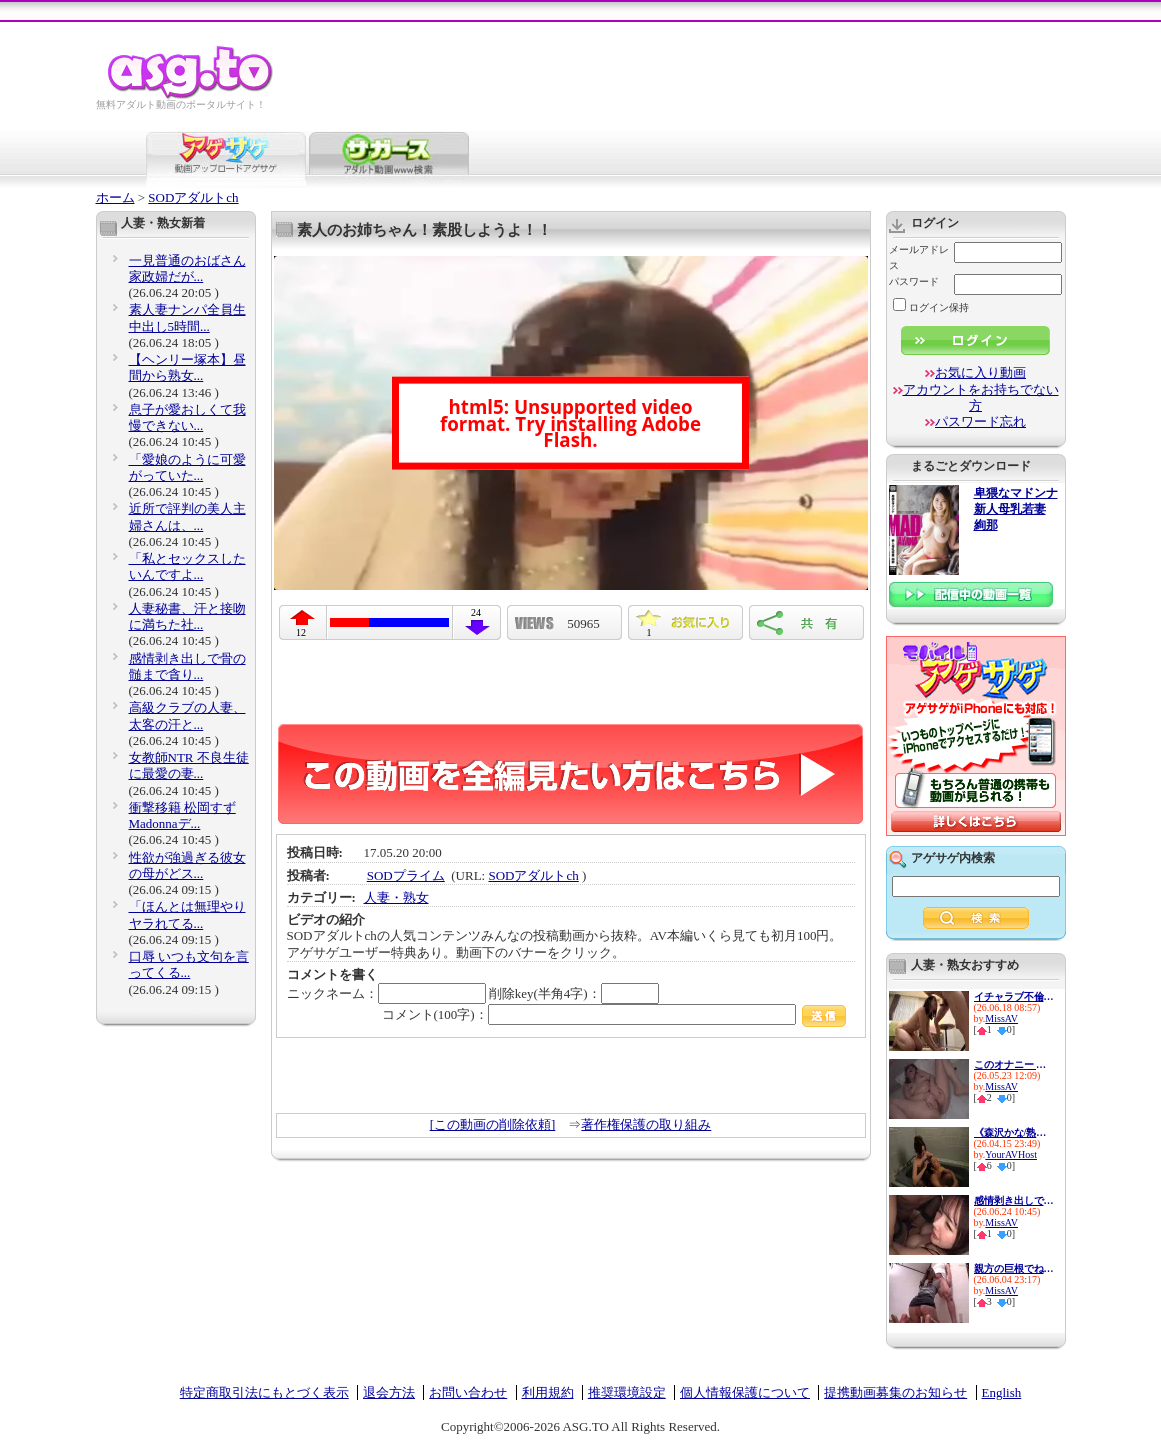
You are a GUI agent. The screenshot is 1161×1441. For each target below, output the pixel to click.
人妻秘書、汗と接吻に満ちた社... (187, 616)
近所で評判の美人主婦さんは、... (187, 516)
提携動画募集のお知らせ (895, 1392)
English (1002, 1392)
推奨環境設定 (627, 1392)
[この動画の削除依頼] (493, 1124)
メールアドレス (919, 257)
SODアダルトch (193, 197)
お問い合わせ (468, 1392)
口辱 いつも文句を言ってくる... (189, 964)
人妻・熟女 (396, 897)
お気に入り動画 (980, 372)
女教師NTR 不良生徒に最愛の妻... (189, 765)
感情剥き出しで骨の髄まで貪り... (187, 666)
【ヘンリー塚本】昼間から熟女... (187, 367)
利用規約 (548, 1392)
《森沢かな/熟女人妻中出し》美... (1014, 1132)
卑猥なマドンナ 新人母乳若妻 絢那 (1016, 509)
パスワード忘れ (980, 421)
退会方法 (389, 1392)
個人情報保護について (745, 1392)
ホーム (115, 197)
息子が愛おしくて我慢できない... (187, 417)
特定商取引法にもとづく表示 (264, 1392)
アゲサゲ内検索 (953, 858)
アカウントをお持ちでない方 (981, 397)
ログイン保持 (931, 307)
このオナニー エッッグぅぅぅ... (1014, 1064)
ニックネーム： (386, 993)
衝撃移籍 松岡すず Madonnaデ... (182, 815)
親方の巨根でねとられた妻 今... (1014, 1268)
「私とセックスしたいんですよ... (187, 566)
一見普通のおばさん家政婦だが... (187, 268)
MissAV (1001, 1018)
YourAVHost (1011, 1154)
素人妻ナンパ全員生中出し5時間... (187, 317)
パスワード (914, 281)
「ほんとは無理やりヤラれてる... (187, 914)
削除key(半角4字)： (574, 993)
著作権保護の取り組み (646, 1124)
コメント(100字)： (614, 1014)
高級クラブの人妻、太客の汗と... (187, 715)
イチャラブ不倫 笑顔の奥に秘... (1014, 996)
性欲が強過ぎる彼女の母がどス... (187, 865)
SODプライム (406, 875)
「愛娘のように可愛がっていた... (187, 467)
